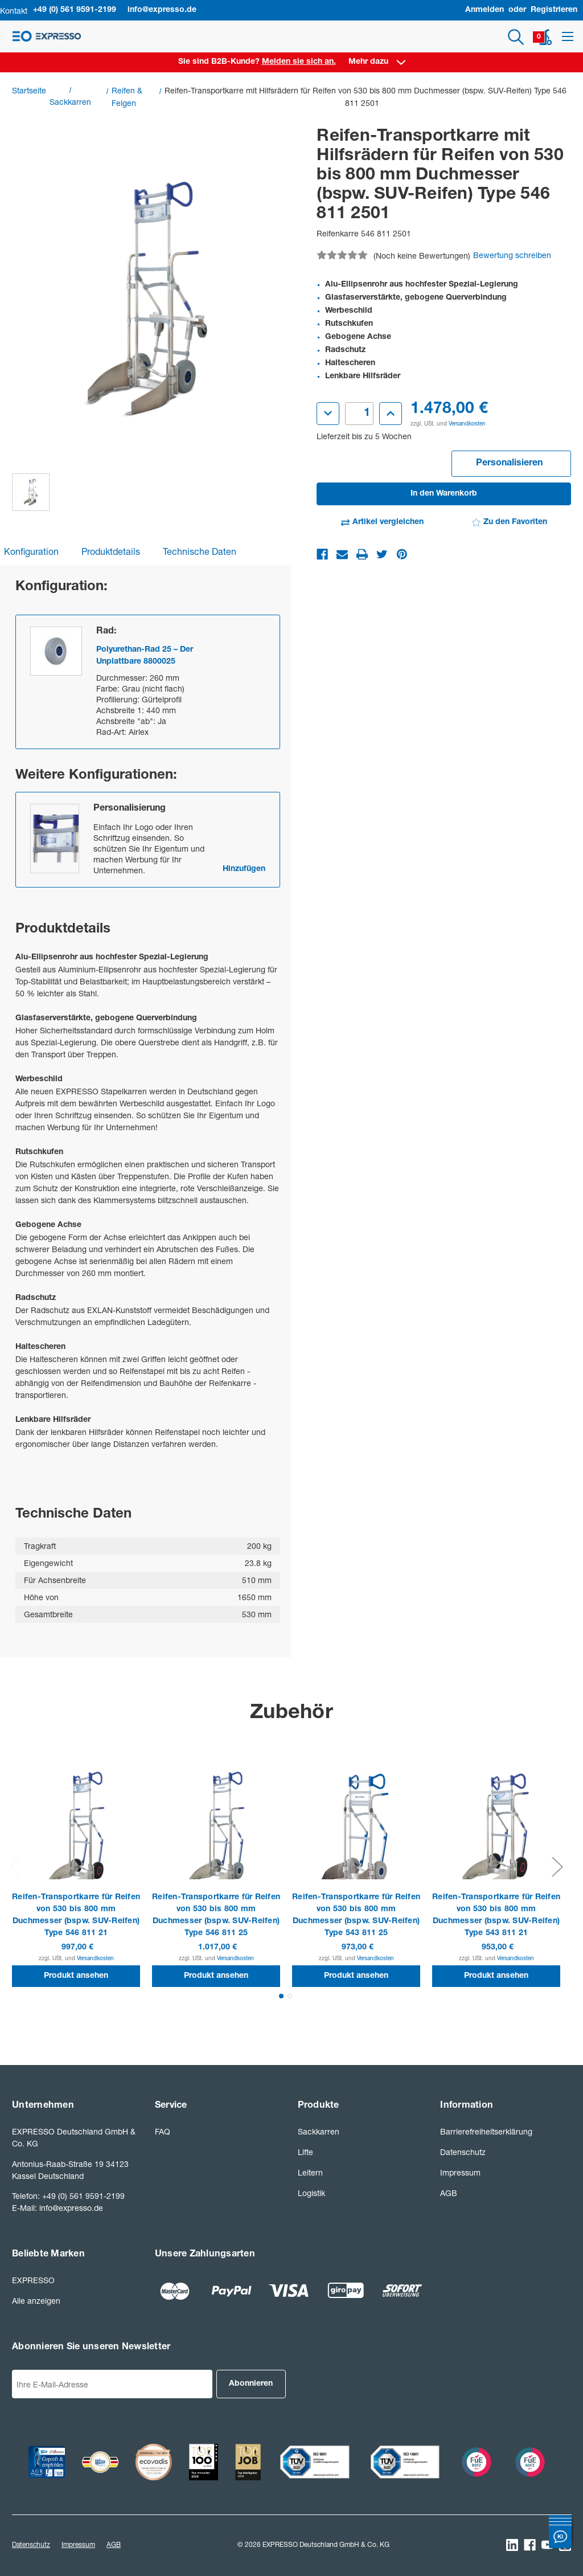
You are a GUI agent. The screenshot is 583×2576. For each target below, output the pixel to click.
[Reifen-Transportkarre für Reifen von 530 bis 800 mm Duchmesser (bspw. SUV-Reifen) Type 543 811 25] (356, 1831)
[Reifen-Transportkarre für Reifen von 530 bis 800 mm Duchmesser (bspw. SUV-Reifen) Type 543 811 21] (496, 1831)
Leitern (310, 2172)
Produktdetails (110, 551)
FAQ (162, 2131)
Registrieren (554, 10)
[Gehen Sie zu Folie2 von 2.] (290, 1996)
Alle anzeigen (36, 2300)
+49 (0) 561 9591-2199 (74, 10)
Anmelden (484, 10)
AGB (448, 2193)
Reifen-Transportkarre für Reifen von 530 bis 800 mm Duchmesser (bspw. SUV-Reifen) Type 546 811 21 (76, 1915)
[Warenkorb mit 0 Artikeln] (545, 37)
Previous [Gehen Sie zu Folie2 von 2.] (14, 1866)
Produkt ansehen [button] (76, 1976)
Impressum (460, 2172)
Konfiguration (31, 551)
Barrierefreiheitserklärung (486, 2131)
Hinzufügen (244, 869)
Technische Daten (199, 551)
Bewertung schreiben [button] (512, 255)
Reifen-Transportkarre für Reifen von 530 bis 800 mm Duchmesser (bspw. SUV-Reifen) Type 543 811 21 (496, 1915)
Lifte (305, 2152)
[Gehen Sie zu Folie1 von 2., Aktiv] (281, 1996)
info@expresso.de (162, 10)
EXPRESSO (33, 2280)
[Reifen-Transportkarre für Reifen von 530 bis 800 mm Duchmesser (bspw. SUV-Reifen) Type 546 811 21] (76, 1831)
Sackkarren (318, 2131)
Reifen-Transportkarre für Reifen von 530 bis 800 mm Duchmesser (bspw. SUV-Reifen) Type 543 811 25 (356, 1915)
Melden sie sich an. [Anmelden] (299, 62)
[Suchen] (516, 37)
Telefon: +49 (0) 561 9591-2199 (68, 2196)
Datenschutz (463, 2152)
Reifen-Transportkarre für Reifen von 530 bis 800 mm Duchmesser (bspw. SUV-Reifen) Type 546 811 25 (216, 1915)
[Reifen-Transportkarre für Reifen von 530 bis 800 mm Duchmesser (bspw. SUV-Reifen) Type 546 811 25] (216, 1831)
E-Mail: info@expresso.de (57, 2208)
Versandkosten (467, 423)
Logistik (311, 2193)
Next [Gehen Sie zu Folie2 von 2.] (556, 1866)
